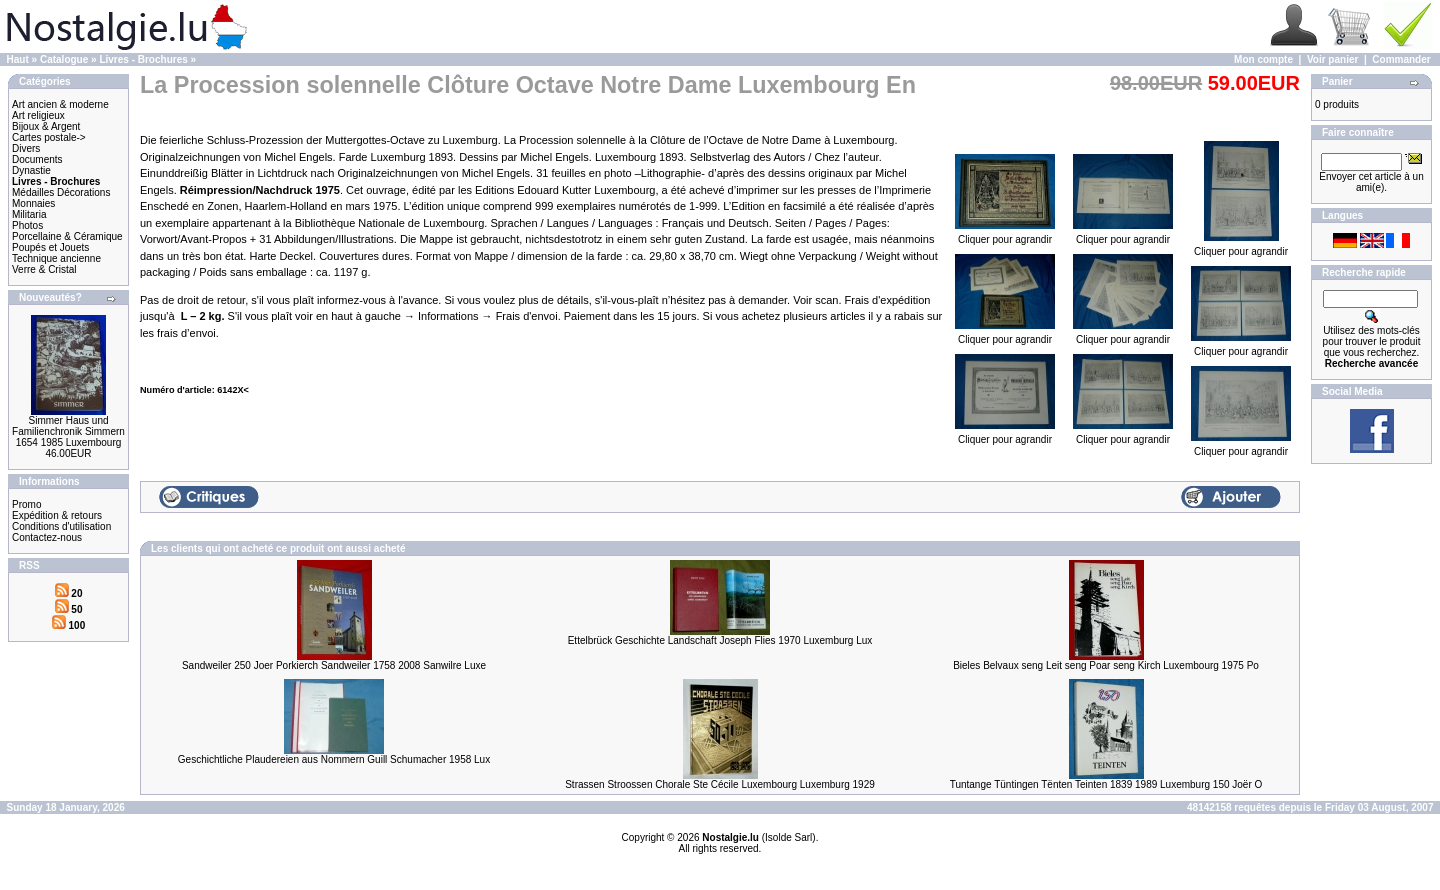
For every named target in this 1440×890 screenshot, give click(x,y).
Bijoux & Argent (46, 126)
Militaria (29, 214)
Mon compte (1263, 59)
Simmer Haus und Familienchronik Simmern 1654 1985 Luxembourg (68, 431)
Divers (26, 148)
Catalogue (64, 59)
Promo (26, 504)
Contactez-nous (47, 537)
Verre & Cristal (44, 269)
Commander (1401, 59)
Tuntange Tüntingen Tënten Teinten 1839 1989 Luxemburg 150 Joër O (1106, 784)
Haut (18, 59)
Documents (37, 159)
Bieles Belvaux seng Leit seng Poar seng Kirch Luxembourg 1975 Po (1106, 665)
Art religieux (38, 115)
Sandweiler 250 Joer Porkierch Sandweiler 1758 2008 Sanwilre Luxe (334, 665)
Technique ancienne (56, 258)
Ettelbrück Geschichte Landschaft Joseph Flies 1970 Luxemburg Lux (720, 640)
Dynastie (31, 170)
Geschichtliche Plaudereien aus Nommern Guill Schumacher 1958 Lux (334, 759)
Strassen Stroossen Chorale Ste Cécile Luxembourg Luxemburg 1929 (720, 784)
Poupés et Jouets (50, 247)
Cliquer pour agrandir (1005, 235)
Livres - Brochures (143, 59)
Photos (27, 225)
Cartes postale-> (49, 137)
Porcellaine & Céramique (67, 236)
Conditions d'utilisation (61, 526)
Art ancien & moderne (60, 104)
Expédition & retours (57, 515)
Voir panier (1333, 59)
